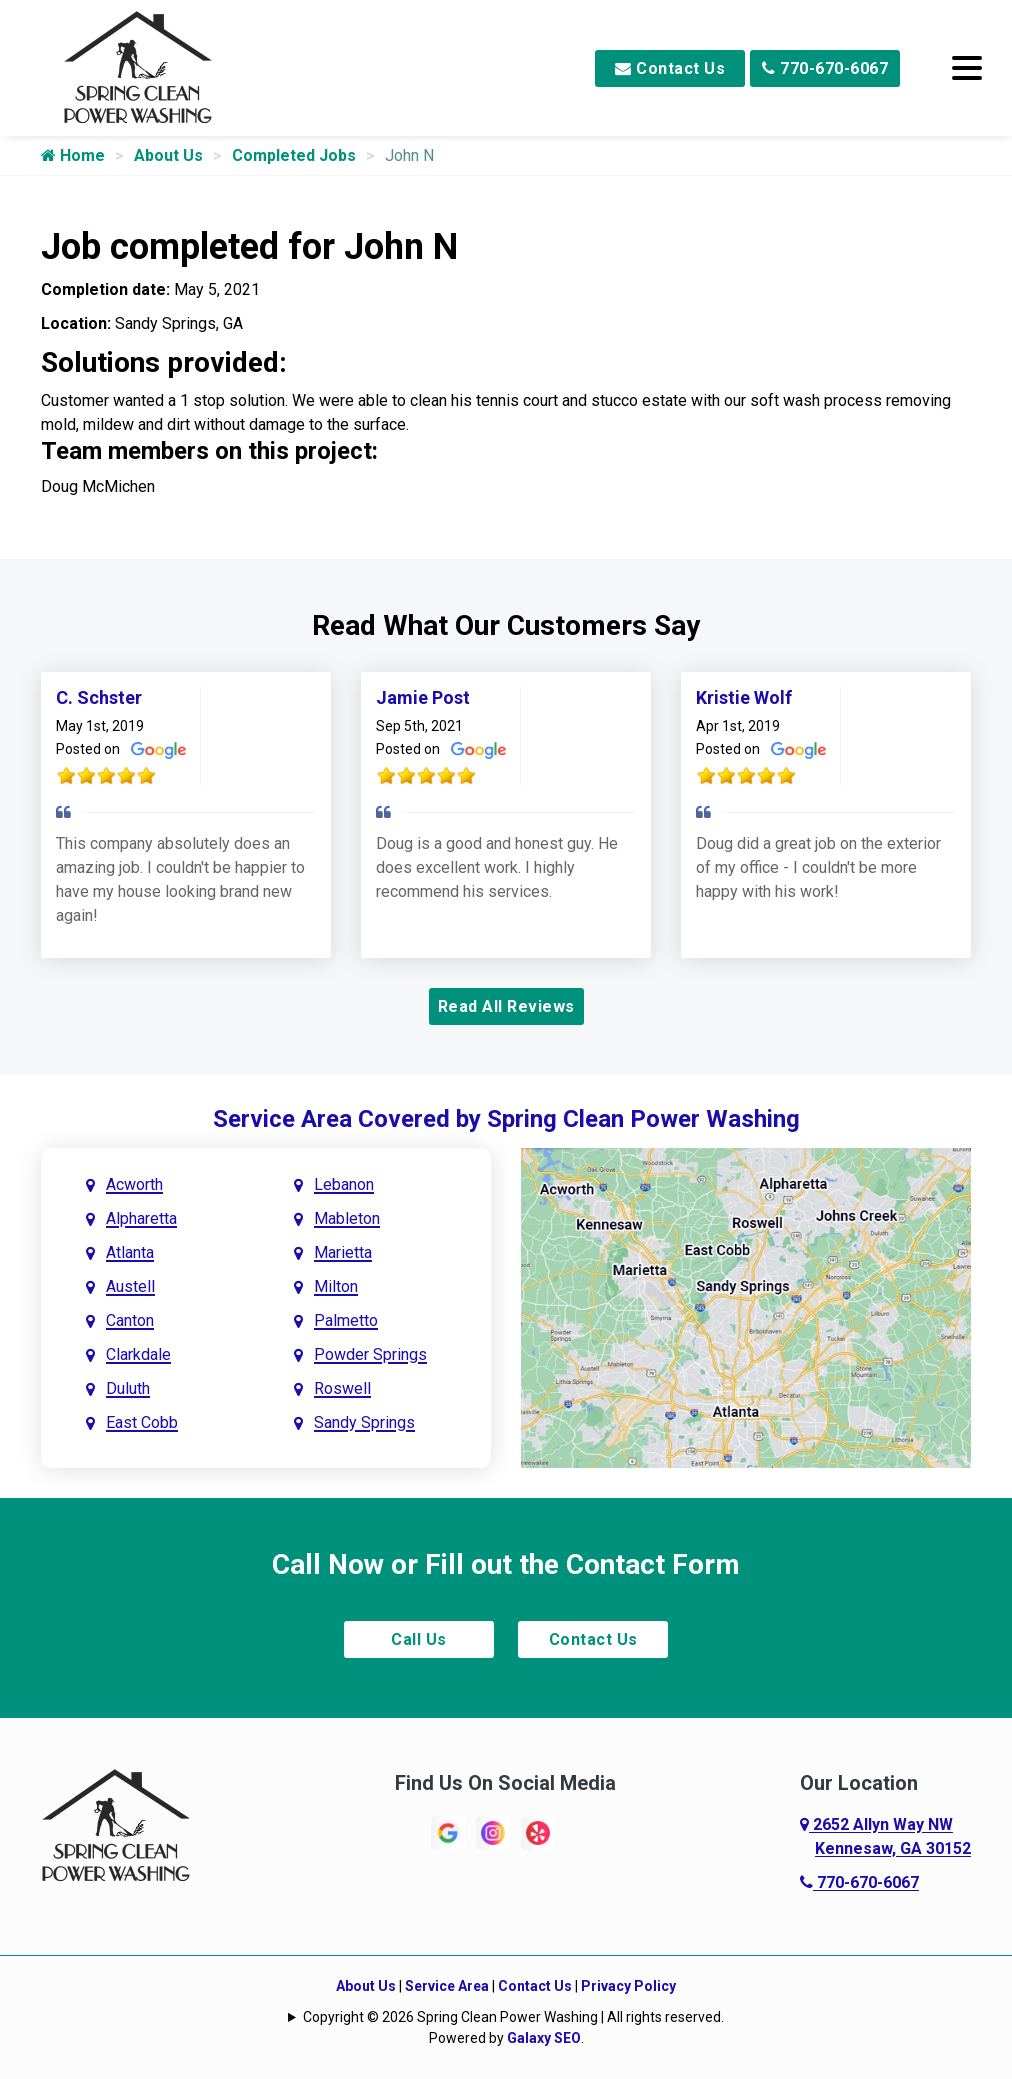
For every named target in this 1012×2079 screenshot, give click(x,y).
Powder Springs (370, 1354)
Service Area (447, 1986)
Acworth (134, 1184)
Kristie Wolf (744, 697)
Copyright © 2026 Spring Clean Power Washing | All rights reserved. (513, 2017)
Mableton (347, 1218)
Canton (130, 1320)
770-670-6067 (825, 68)
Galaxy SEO (544, 2038)
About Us (168, 155)
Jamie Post (423, 697)
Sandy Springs (364, 1422)
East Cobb (142, 1422)
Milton (336, 1286)
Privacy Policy (628, 1986)
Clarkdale (138, 1354)
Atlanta (130, 1252)
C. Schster (99, 697)
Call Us (419, 1639)
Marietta (343, 1252)
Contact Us (670, 68)
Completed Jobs (294, 155)
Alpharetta (141, 1218)
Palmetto (346, 1320)
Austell (130, 1286)
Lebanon (344, 1184)
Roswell (342, 1388)
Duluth (128, 1388)
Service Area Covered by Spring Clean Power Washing (506, 1119)
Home (73, 155)
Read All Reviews (506, 1006)
